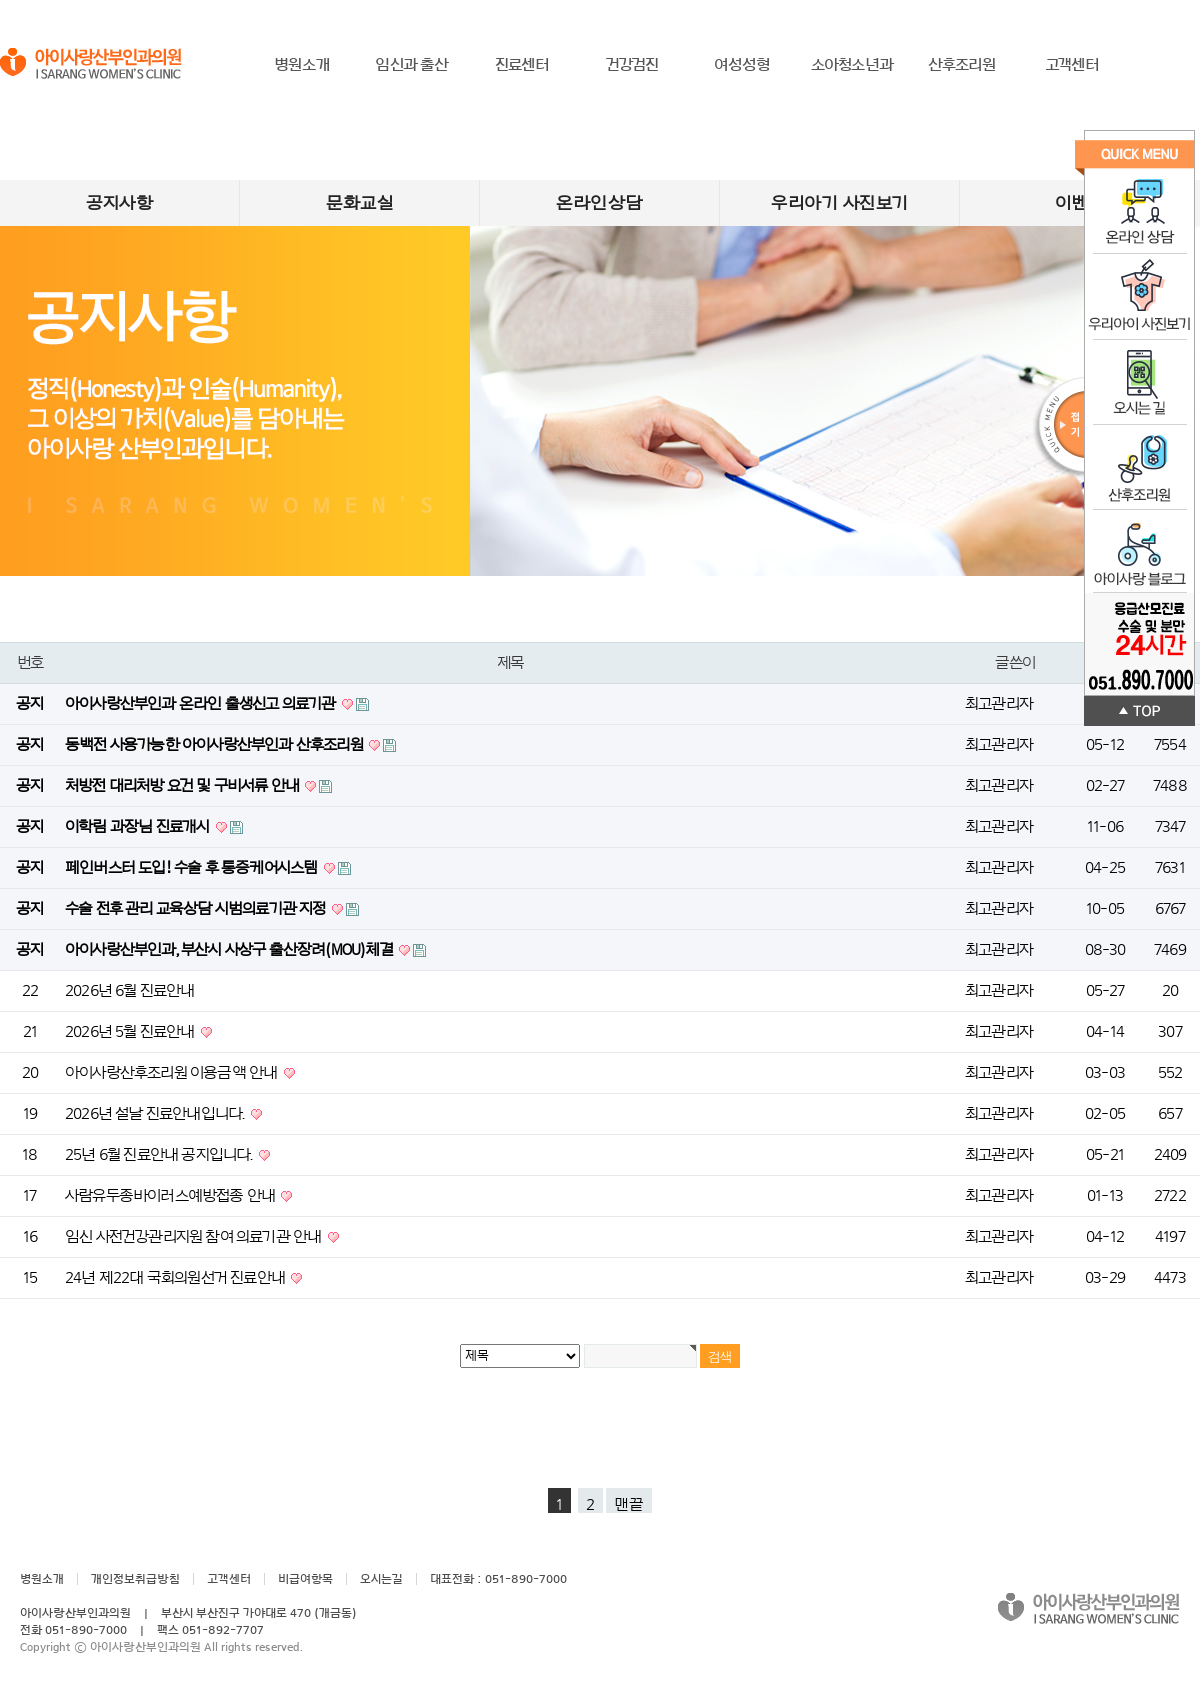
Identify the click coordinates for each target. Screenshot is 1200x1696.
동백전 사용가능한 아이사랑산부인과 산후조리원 (215, 745)
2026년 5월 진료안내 (131, 1032)
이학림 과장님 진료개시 (139, 827)
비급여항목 (305, 1579)
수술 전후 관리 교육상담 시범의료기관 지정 (197, 909)
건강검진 (632, 65)
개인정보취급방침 (135, 1579)
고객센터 (1072, 65)
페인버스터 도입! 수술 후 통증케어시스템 (193, 868)
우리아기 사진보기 (839, 203)
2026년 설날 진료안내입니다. (156, 1114)
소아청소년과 (852, 65)
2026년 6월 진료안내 (130, 991)
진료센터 (522, 65)
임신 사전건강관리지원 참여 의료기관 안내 (195, 1237)
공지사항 (119, 203)
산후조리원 (962, 65)
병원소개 (302, 65)
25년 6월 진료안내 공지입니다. (160, 1155)
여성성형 (742, 65)
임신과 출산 (411, 65)
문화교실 (359, 203)
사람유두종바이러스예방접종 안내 (171, 1196)
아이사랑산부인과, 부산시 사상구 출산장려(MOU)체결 (230, 950)
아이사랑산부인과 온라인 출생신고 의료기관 (202, 704)
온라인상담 (599, 203)
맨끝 (629, 1505)
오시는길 (381, 1579)
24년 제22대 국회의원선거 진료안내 (176, 1278)
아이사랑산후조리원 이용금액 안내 (173, 1073)
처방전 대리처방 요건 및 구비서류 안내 (183, 786)
